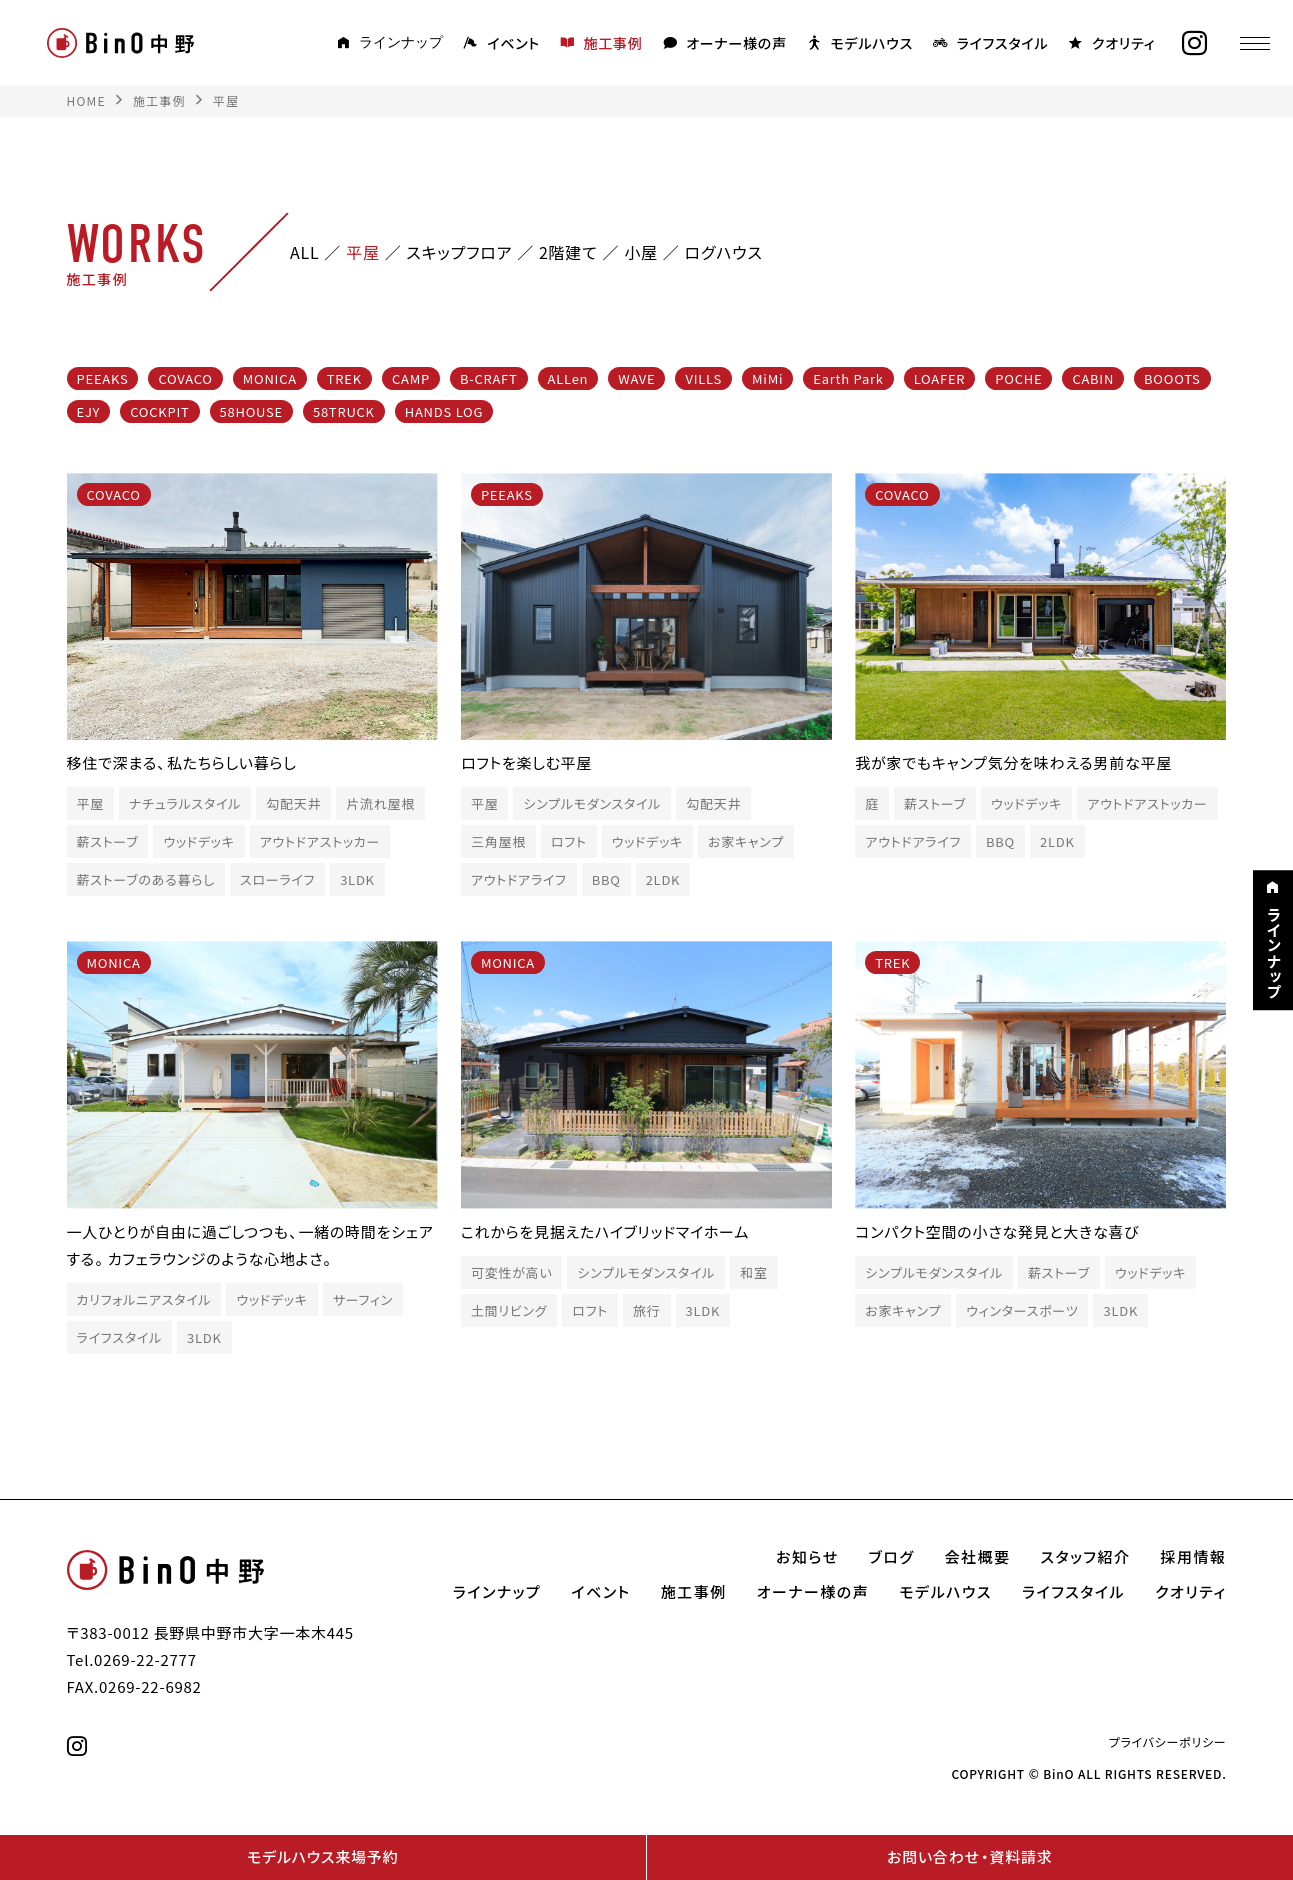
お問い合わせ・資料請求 (969, 1857)
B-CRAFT (489, 378)
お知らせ (807, 1557)
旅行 (647, 1310)
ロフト (569, 841)
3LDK (357, 879)
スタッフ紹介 (1086, 1557)
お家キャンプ (746, 841)
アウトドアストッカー (320, 841)
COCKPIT (159, 411)
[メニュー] (1248, 43)
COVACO (185, 378)
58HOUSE (251, 411)
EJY (89, 411)
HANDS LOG (444, 411)
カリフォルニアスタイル (144, 1299)
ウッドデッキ (198, 841)
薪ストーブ (108, 841)
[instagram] (1188, 43)
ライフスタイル (119, 1337)
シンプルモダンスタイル (592, 803)
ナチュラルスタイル (185, 803)
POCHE (1018, 378)
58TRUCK (344, 411)
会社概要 (978, 1557)
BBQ (606, 879)
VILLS (703, 378)
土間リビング (509, 1310)
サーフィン (363, 1299)
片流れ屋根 (380, 803)
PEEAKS (103, 378)
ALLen (568, 378)
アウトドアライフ (519, 879)
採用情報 (1193, 1557)
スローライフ (277, 879)
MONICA (270, 378)
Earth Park (848, 378)
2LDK (663, 879)
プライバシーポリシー (1168, 1742)
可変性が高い (512, 1272)
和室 (754, 1272)
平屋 (91, 803)
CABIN (1093, 378)
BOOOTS (1172, 378)
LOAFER (940, 378)
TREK (344, 378)
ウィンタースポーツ (1022, 1310)
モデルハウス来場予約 (322, 1857)
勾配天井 (293, 803)
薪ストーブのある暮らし (146, 879)
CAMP (411, 378)
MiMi (767, 378)
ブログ (892, 1557)
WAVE (636, 378)
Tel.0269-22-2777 (132, 1660)
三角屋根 (498, 841)
